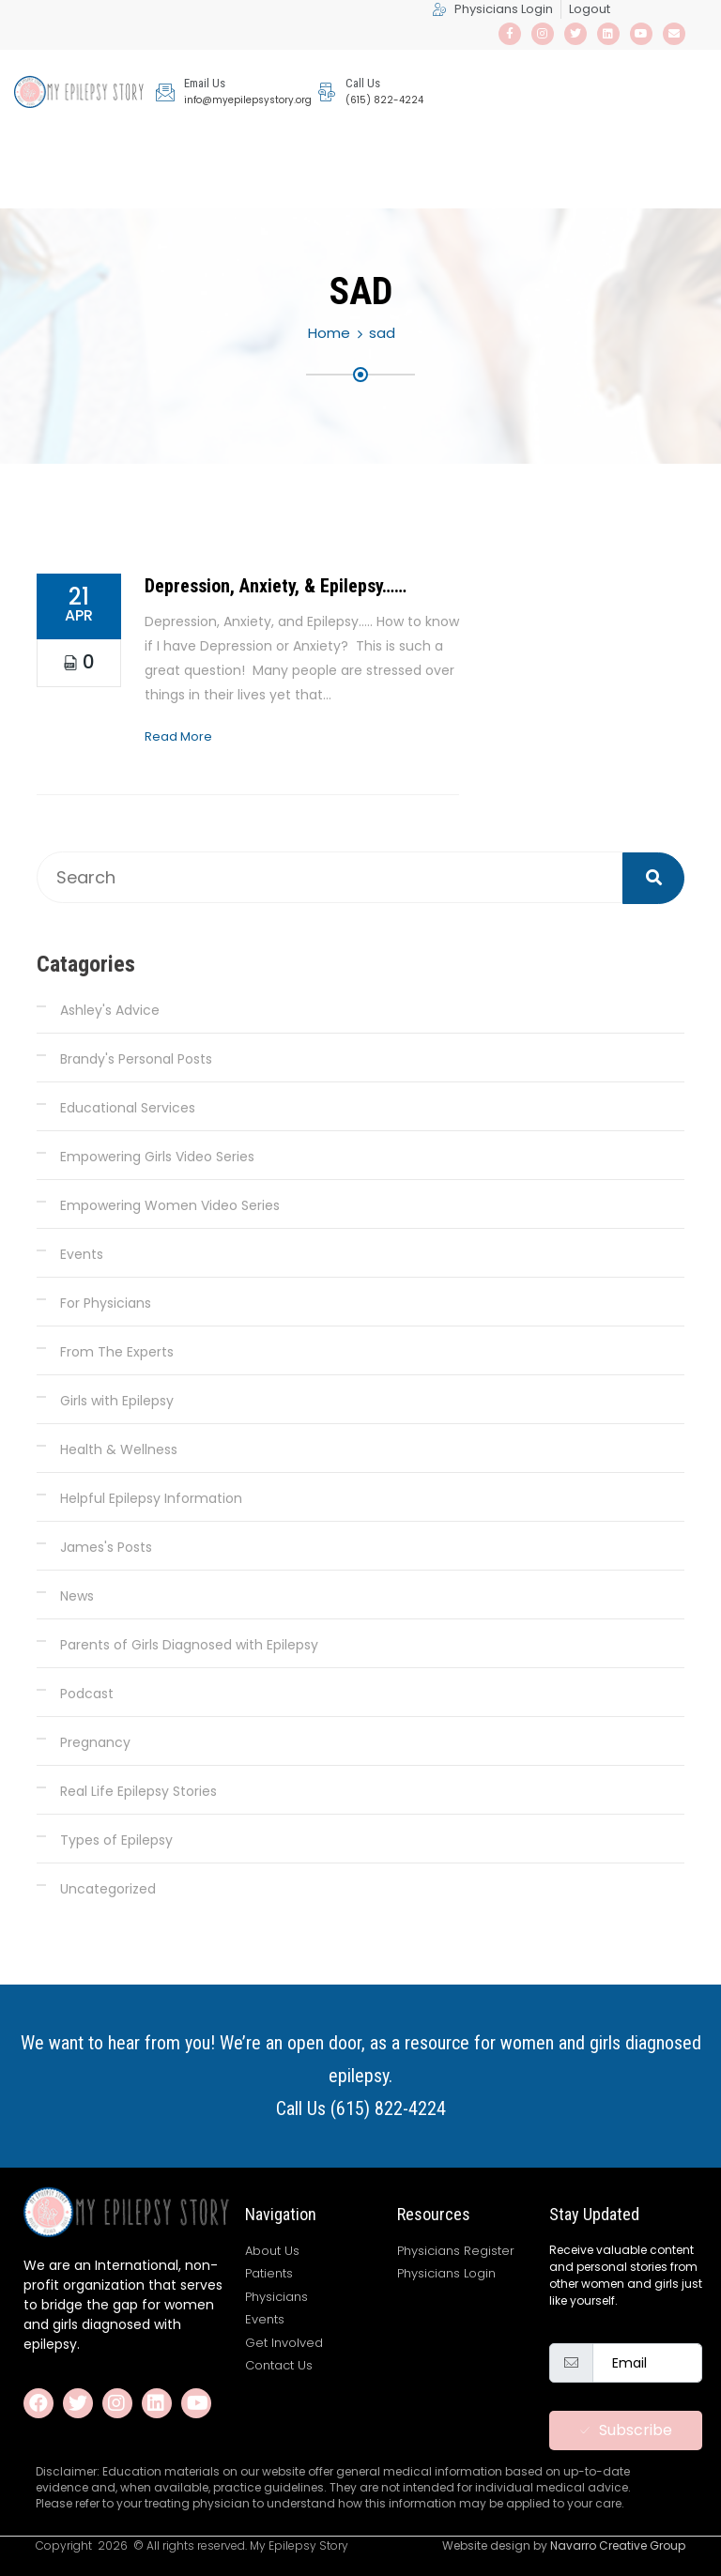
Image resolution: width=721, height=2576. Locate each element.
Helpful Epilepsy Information (151, 1498)
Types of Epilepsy (116, 1840)
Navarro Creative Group (617, 2545)
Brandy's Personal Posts (136, 1059)
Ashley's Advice (110, 1010)
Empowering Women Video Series (170, 1205)
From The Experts (117, 1351)
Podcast (87, 1693)
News (77, 1596)
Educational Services (127, 1107)
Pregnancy (95, 1742)
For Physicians (105, 1303)
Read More (178, 736)
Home (329, 333)
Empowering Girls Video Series (157, 1156)
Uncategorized (108, 1888)
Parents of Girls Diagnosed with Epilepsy (189, 1644)
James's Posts (106, 1547)
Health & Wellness (118, 1449)
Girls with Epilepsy (117, 1400)
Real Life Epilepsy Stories (138, 1791)
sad (382, 333)
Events (81, 1254)
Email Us (204, 83)
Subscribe (626, 2430)
